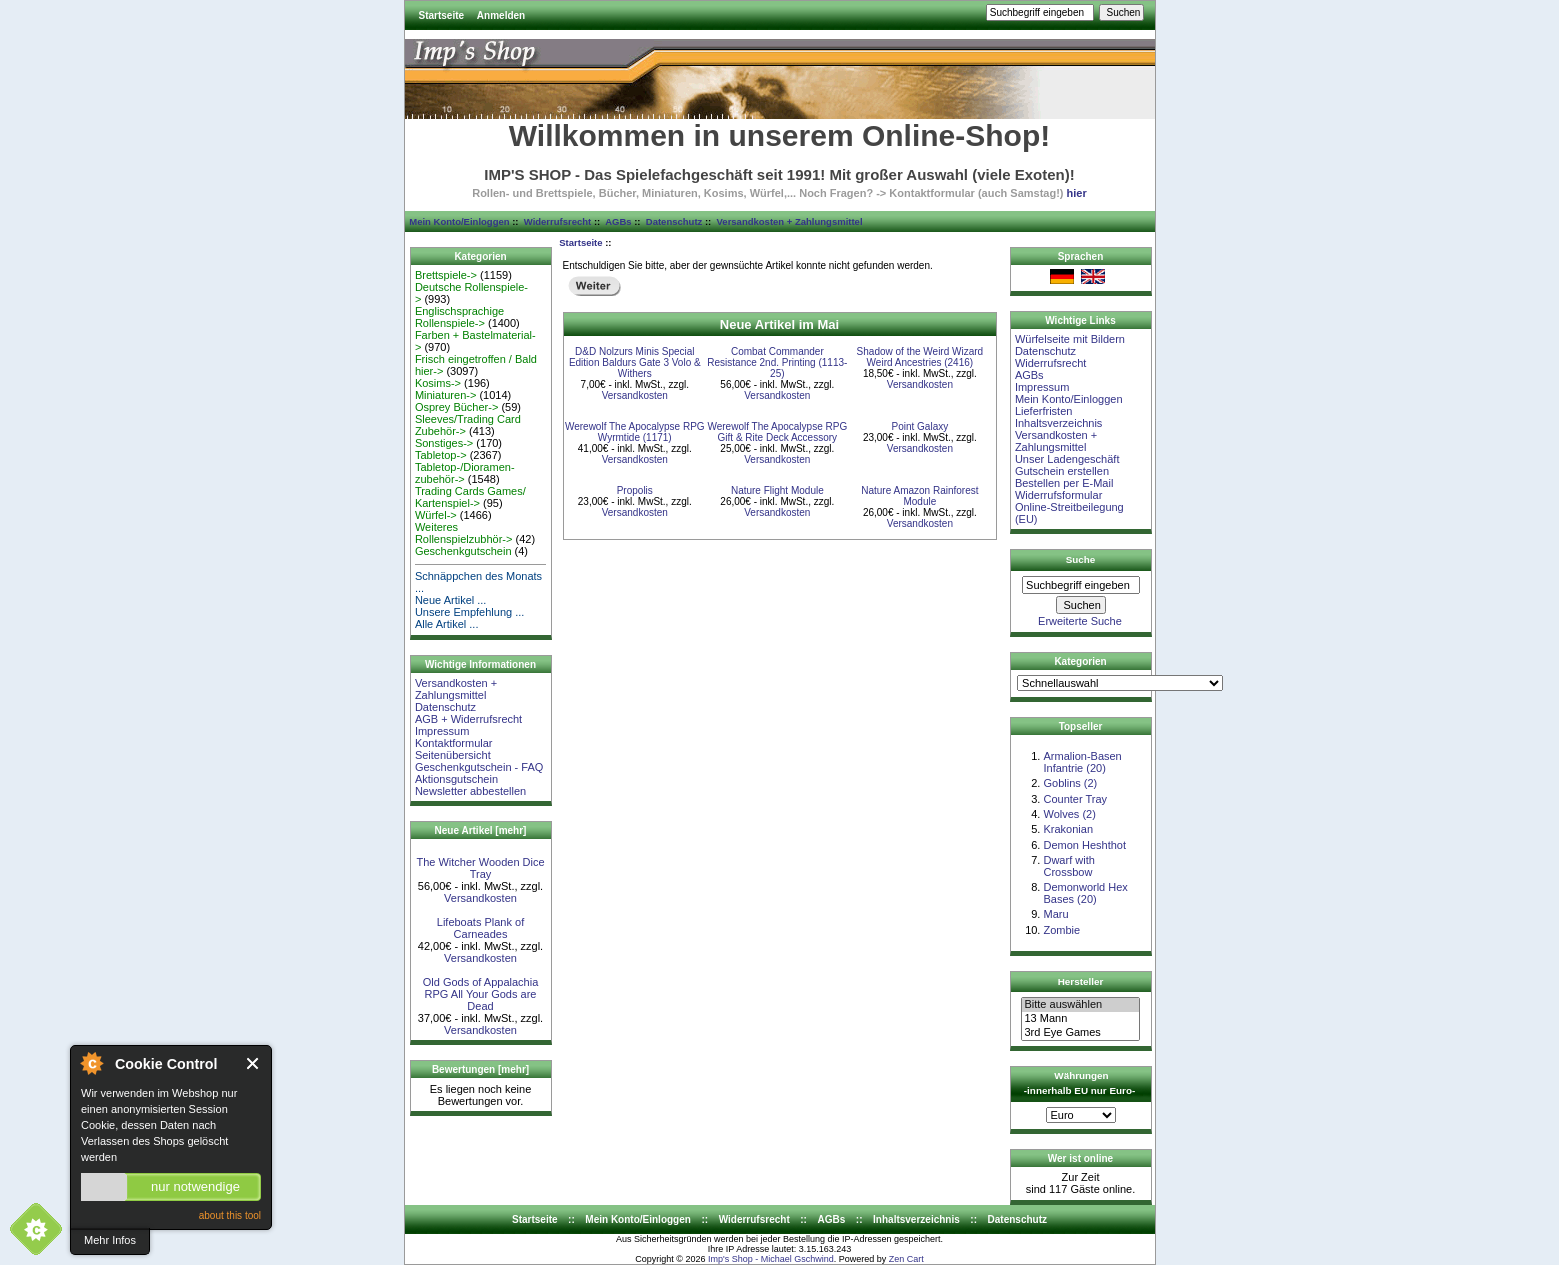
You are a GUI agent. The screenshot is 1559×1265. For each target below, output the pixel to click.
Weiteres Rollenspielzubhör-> (464, 533)
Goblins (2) (1070, 783)
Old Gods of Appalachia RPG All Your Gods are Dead (481, 994)
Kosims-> (438, 383)
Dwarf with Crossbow (1068, 866)
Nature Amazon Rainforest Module (919, 496)
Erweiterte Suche (1080, 621)
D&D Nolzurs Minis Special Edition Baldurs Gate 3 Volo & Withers (635, 362)
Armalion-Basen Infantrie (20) (1082, 762)
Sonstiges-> (444, 443)
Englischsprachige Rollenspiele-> (459, 317)
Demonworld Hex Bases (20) (1085, 893)
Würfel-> (436, 515)
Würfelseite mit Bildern (1070, 339)
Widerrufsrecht (557, 221)
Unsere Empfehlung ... (469, 612)
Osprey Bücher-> (456, 407)
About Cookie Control (91, 1063)
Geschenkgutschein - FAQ (479, 767)
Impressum (442, 731)
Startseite (442, 15)
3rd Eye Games (1080, 1033)
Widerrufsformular (1058, 495)
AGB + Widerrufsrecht (468, 719)
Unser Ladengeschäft (1067, 459)
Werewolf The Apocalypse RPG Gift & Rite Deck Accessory (777, 432)
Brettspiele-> (446, 275)
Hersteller (1081, 981)
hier (1077, 193)
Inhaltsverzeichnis (1058, 423)
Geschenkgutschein (463, 551)
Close (253, 1063)
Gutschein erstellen (1062, 471)
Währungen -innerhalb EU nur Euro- (1079, 1083)
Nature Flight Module (777, 490)
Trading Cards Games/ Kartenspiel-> (470, 497)
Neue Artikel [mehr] (481, 830)
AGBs (618, 221)
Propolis (635, 490)
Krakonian (1068, 829)
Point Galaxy (920, 426)
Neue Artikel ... (451, 600)
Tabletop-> (441, 455)
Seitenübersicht (453, 755)
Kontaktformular (454, 743)
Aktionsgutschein (456, 779)
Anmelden (501, 15)
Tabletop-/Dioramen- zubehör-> (465, 473)
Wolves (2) (1069, 814)
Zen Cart (906, 1259)
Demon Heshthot (1084, 845)
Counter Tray (1075, 799)
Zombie (1061, 930)
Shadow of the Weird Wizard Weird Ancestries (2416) (920, 357)
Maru (1055, 914)
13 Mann (1080, 1019)
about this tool (230, 1215)
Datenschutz (674, 221)
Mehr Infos (110, 1240)
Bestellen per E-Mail (1064, 483)
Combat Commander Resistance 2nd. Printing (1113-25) (777, 362)
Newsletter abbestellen (470, 791)
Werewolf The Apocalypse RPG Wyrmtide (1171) (635, 432)
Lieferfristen (1043, 411)
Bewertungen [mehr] (480, 1069)
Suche (1081, 559)
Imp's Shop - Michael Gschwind (771, 1259)
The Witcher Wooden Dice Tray (480, 868)
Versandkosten (480, 898)
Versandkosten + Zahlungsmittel (790, 221)
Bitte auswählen (1080, 1005)
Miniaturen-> (445, 395)
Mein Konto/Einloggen (459, 221)
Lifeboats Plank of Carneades (480, 928)
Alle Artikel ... (447, 624)
